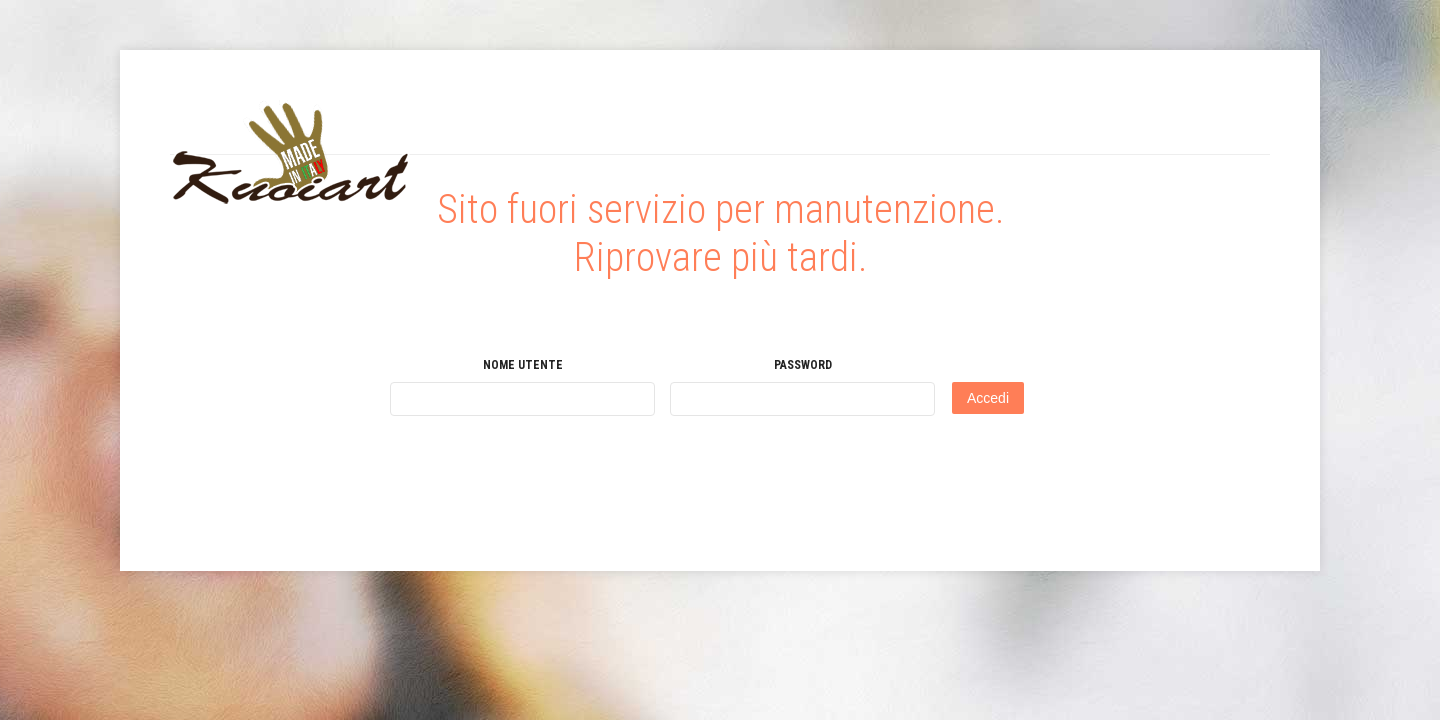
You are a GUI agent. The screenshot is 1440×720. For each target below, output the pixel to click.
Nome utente (523, 365)
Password (803, 365)
